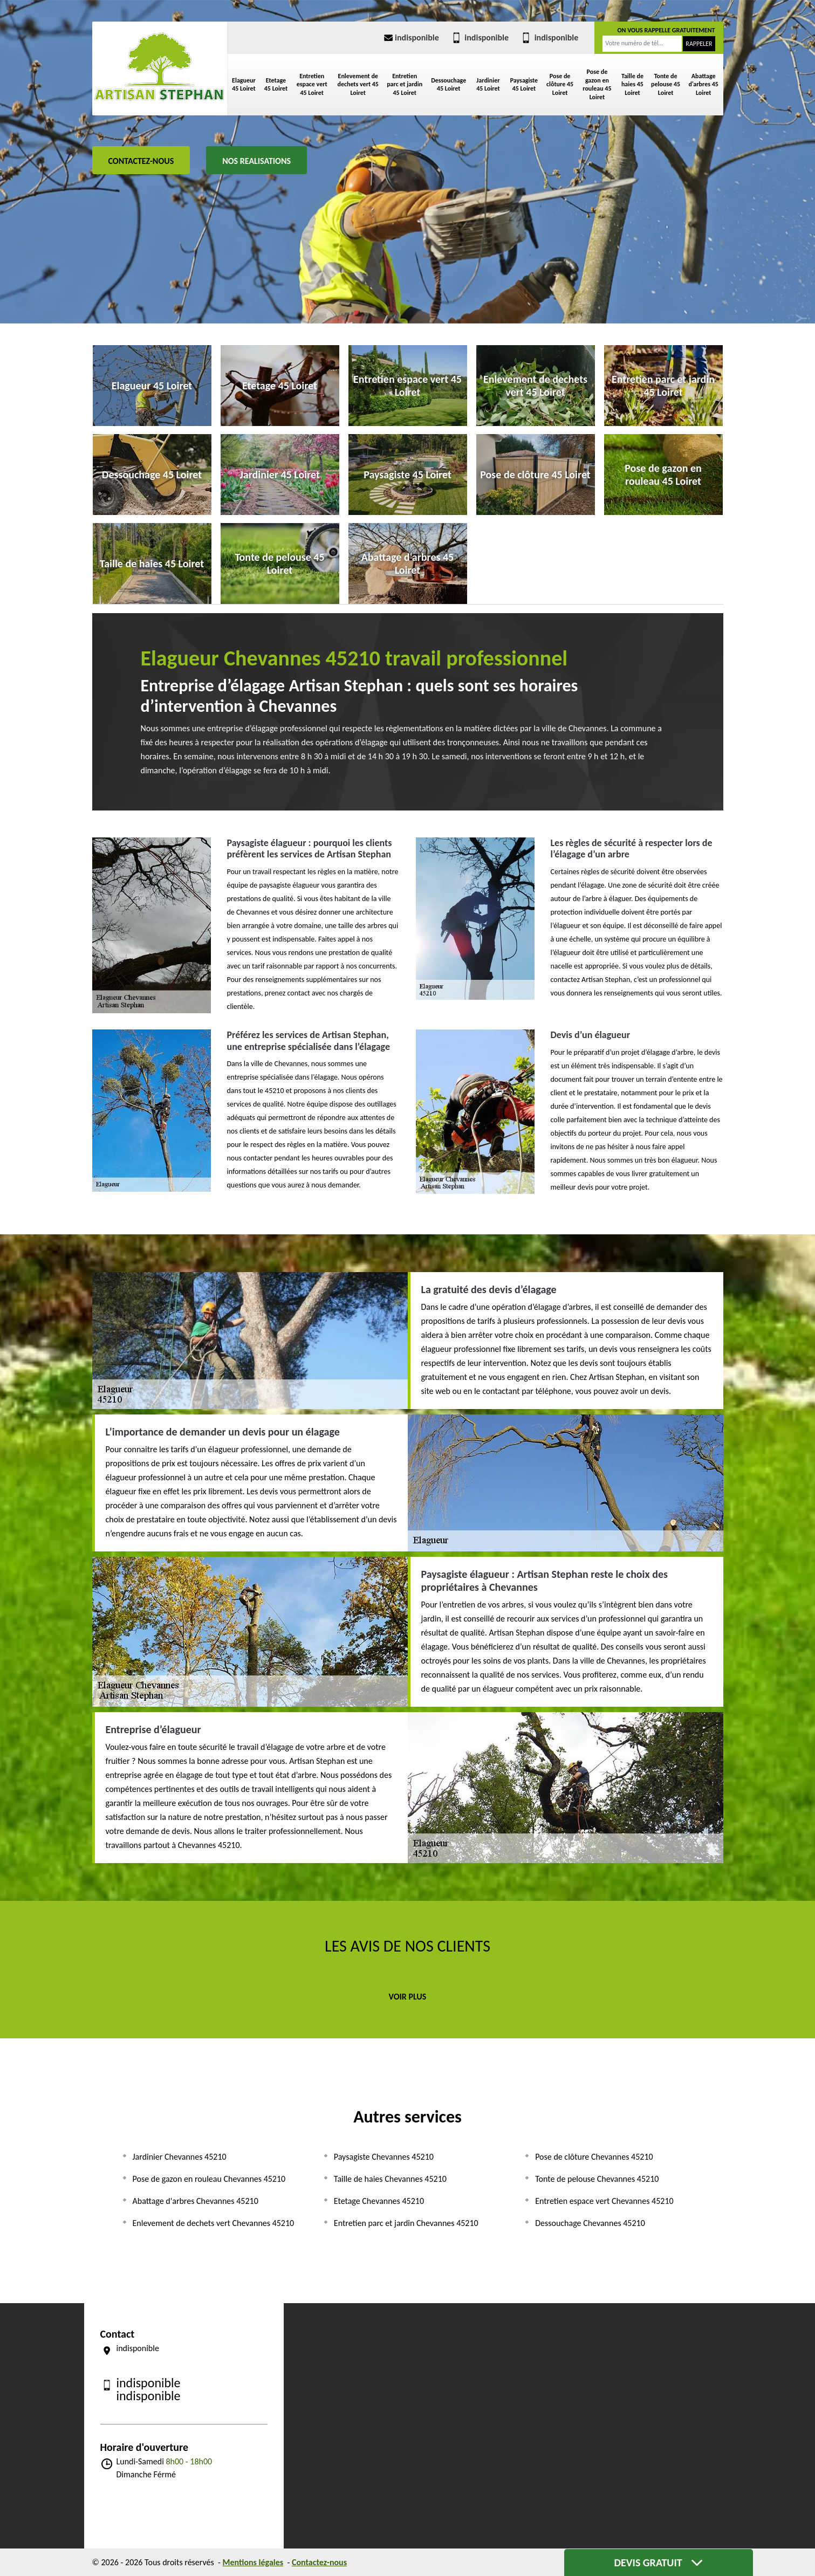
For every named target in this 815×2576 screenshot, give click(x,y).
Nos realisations (256, 161)
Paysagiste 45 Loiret (524, 85)
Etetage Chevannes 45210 (379, 2201)
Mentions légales (253, 2562)
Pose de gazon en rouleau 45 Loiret (597, 84)
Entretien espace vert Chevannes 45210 (604, 2201)
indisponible (410, 37)
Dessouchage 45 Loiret (448, 85)
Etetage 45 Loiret (275, 85)
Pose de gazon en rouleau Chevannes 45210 (209, 2179)
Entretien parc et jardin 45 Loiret (404, 84)
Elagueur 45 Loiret (244, 85)
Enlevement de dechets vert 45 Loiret (357, 84)
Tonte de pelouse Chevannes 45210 (597, 2179)
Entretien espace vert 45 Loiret (312, 84)
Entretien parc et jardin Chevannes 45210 (406, 2223)
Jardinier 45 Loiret (487, 85)
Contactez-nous (141, 161)
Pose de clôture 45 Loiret (559, 84)
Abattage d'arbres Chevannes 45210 (195, 2201)
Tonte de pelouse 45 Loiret (665, 84)
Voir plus (408, 1996)
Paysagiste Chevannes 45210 (384, 2157)
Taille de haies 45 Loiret (632, 84)
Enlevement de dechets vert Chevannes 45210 (214, 2223)
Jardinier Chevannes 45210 (180, 2157)
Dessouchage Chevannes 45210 (590, 2223)
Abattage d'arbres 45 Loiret (703, 84)
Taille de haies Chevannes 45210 (390, 2179)
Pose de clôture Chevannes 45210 (594, 2157)
